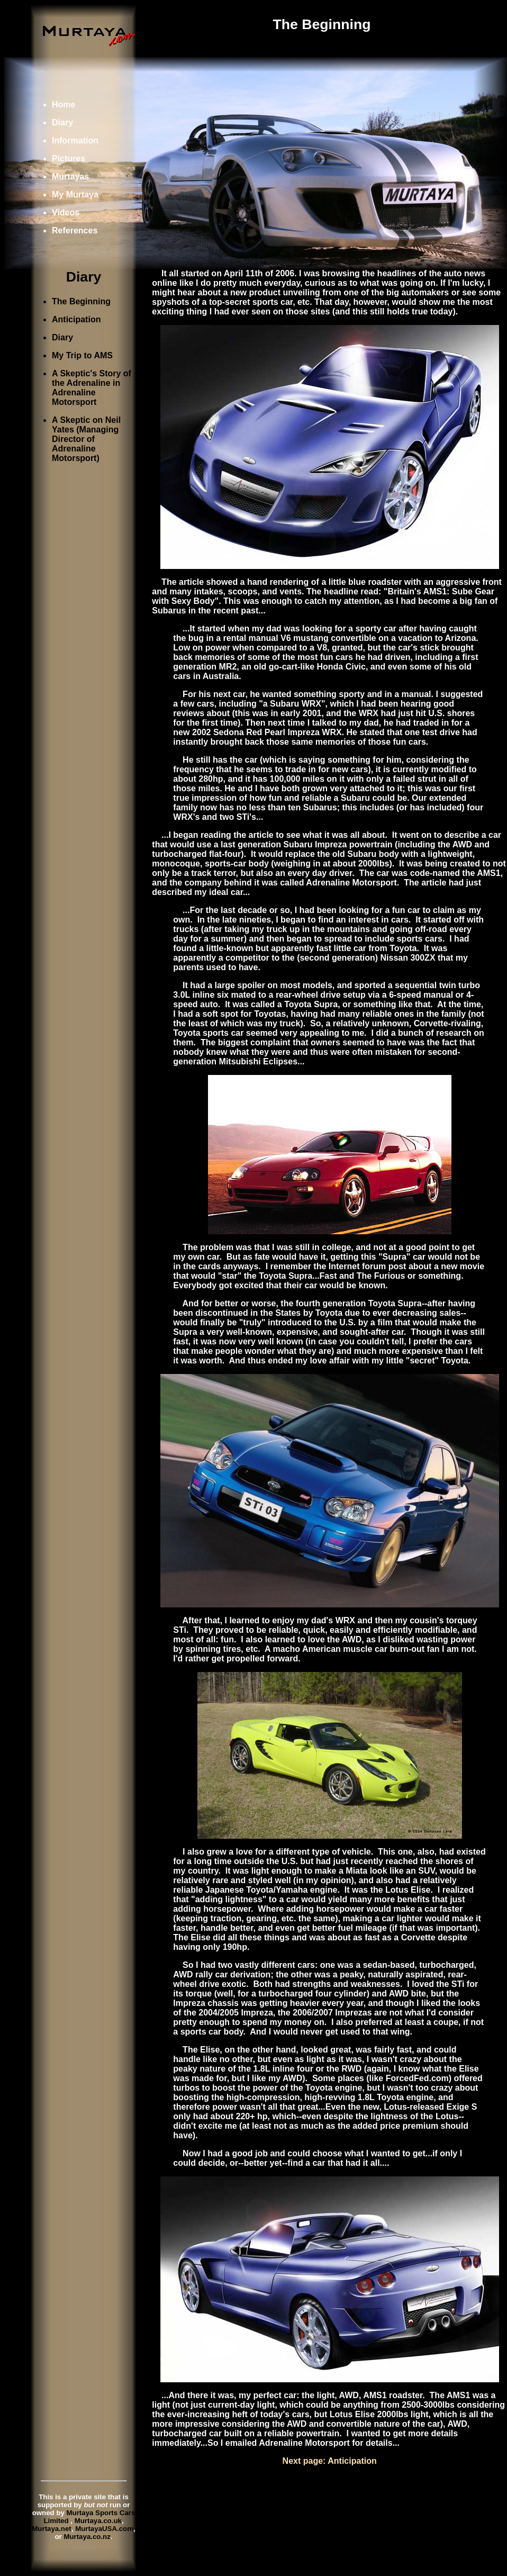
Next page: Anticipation (330, 2460)
